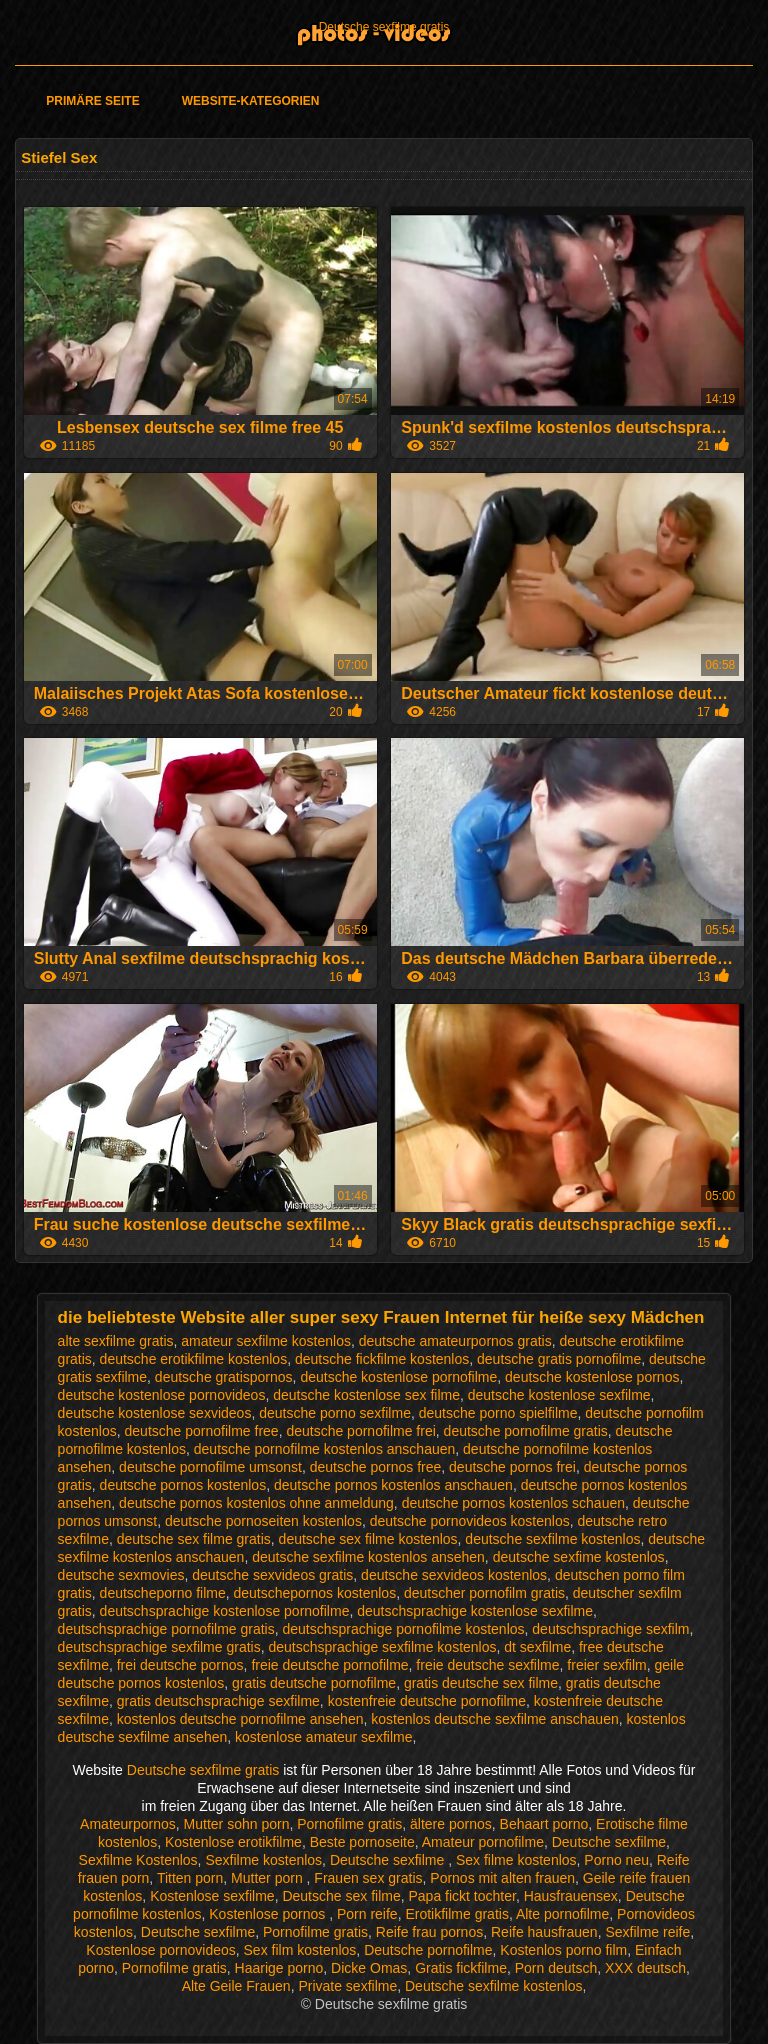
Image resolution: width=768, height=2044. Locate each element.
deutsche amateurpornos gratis (455, 1341)
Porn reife (367, 1914)
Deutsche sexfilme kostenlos (493, 1986)
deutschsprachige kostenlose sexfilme (475, 1611)
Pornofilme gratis (349, 1824)
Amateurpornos (128, 1824)
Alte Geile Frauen (236, 1986)
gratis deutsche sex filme (481, 1683)
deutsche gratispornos (224, 1377)
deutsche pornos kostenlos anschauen (393, 1485)
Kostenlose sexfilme (212, 1896)
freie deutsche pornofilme (329, 1665)
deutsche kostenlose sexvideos (155, 1413)
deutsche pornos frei (512, 1467)
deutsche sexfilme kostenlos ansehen (368, 1557)
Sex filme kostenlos (516, 1860)
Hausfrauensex (571, 1896)
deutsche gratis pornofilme (559, 1359)
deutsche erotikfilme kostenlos (194, 1359)
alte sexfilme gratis (116, 1341)
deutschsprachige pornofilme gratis (166, 1629)
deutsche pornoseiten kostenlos (263, 1521)
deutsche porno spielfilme (498, 1413)
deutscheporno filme (163, 1593)
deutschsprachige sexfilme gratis (159, 1647)
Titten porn (190, 1878)
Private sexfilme (347, 1986)
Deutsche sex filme (341, 1896)
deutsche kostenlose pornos (592, 1377)
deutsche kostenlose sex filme (366, 1395)
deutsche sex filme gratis (194, 1539)
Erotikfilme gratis (456, 1914)
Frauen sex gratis (368, 1878)
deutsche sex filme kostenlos (368, 1539)
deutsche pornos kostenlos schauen (513, 1503)
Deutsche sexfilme (609, 1842)
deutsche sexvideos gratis (272, 1575)
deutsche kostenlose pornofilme (398, 1377)
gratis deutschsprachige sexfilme (218, 1701)
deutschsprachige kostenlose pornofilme (225, 1611)
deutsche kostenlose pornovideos (162, 1395)
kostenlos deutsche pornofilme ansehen (240, 1719)
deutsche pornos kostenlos (183, 1485)
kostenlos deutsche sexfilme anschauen (494, 1719)
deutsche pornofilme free (202, 1431)
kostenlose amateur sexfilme (323, 1737)
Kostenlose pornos (269, 1914)
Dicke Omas (369, 1968)
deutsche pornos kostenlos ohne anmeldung (256, 1503)
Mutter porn (268, 1878)
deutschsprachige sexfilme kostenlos (382, 1647)
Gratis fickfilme (461, 1968)
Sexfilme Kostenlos (138, 1860)
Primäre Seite (92, 101)
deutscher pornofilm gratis (484, 1593)
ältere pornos (451, 1824)
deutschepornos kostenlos (314, 1593)
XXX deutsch (645, 1968)
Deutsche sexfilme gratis (384, 27)
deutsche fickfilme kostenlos (382, 1359)
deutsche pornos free (376, 1467)
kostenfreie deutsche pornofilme (427, 1701)
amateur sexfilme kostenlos (266, 1341)
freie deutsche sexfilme (487, 1665)
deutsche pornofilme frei (360, 1431)
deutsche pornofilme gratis (526, 1431)
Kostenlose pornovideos (160, 1950)
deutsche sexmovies (121, 1575)
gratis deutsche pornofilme (314, 1683)
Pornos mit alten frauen (502, 1878)
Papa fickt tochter (461, 1896)
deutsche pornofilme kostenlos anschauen (325, 1449)
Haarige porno (279, 1968)
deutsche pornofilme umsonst (210, 1467)
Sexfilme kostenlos (263, 1860)
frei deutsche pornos (180, 1665)
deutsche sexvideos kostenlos (454, 1575)
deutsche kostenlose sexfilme (559, 1395)
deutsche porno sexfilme (335, 1413)
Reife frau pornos (429, 1932)
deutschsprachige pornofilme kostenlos (404, 1629)
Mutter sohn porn (237, 1824)
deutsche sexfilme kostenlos (552, 1539)
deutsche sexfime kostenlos (579, 1557)
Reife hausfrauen (544, 1932)
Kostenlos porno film (563, 1950)
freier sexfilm (606, 1665)
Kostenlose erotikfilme (233, 1842)
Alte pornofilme (562, 1914)
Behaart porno (544, 1824)
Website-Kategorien (251, 101)
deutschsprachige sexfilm (610, 1629)
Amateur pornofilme (483, 1842)
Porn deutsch (556, 1968)
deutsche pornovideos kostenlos (470, 1521)
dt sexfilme (537, 1647)
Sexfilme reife (647, 1932)
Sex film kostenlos (300, 1950)
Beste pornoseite (362, 1842)
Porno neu (616, 1860)
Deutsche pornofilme (428, 1950)
